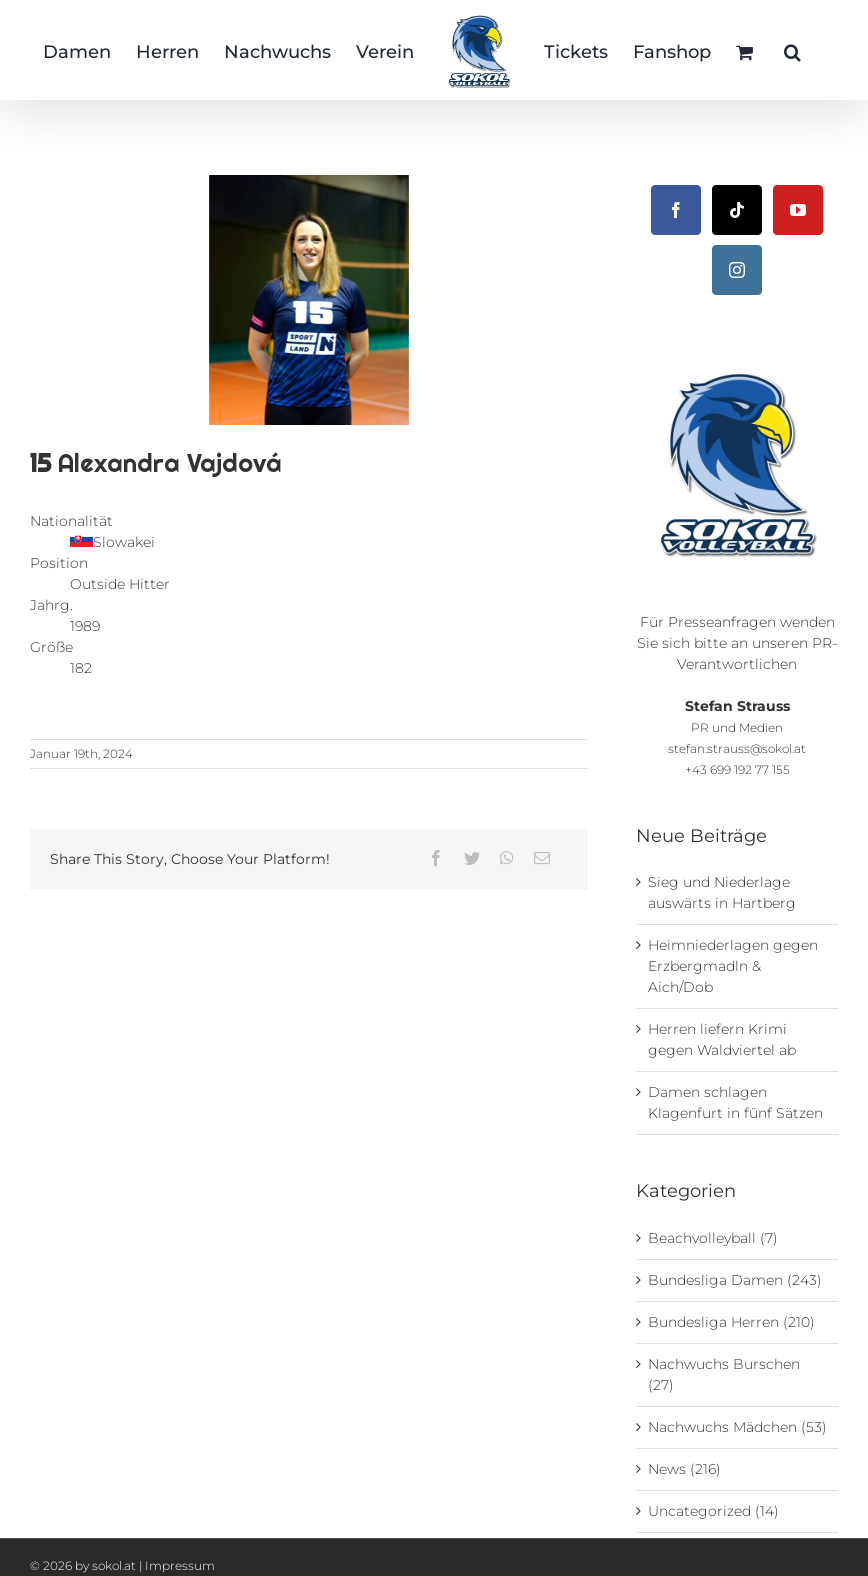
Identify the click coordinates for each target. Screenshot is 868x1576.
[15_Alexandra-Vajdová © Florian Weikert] (309, 300)
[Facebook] (676, 210)
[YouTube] (798, 210)
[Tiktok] (737, 210)
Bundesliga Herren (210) (731, 1322)
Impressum (180, 1565)
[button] (792, 50)
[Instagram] (737, 270)
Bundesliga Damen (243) (735, 1280)
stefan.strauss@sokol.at (737, 749)
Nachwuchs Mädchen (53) (737, 1427)
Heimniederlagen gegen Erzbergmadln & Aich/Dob (733, 966)
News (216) (684, 1469)
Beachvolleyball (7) (713, 1238)
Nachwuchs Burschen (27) (724, 1374)
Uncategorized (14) (713, 1511)
